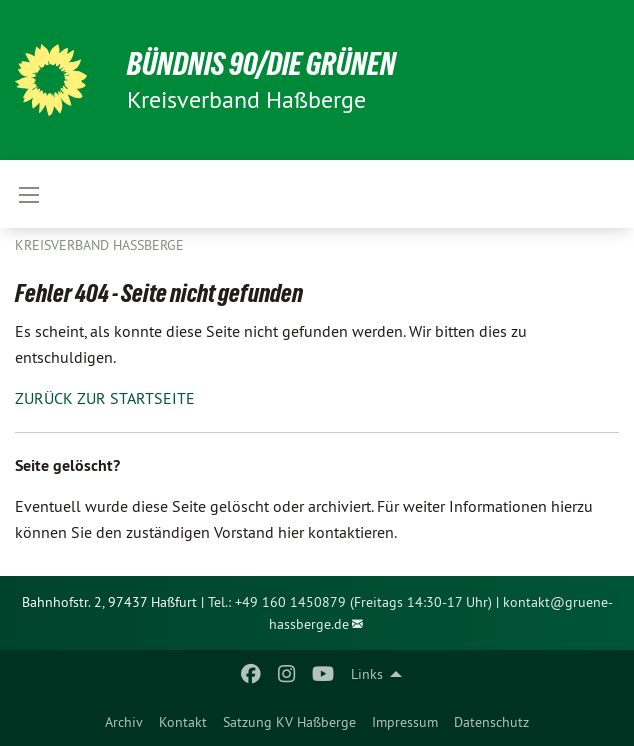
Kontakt (183, 722)
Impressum (405, 722)
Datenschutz (491, 722)
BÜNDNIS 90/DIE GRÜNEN (261, 64)
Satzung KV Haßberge (289, 722)
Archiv (124, 722)
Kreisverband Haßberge (99, 245)
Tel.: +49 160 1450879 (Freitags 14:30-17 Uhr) (350, 602)
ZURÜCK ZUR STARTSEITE (105, 398)
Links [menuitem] (367, 674)
